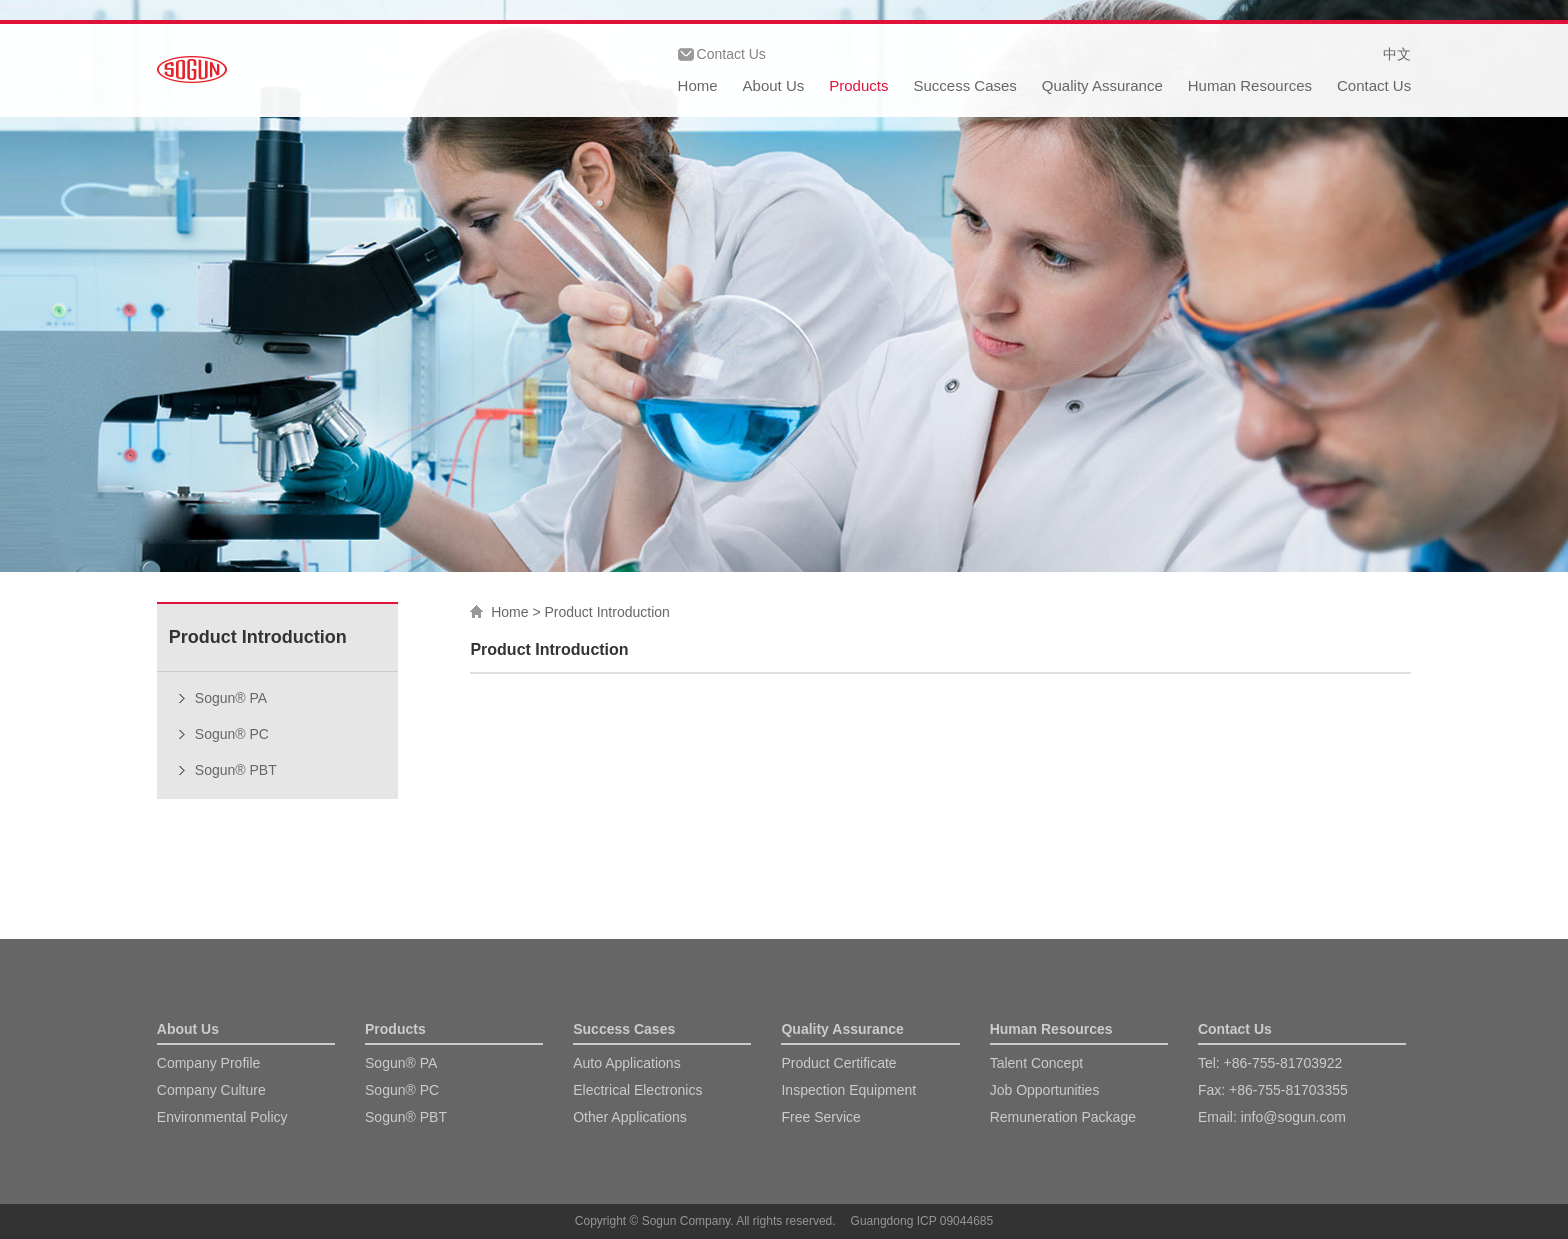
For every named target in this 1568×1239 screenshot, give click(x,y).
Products (858, 85)
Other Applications (630, 1117)
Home (698, 85)
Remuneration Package (1063, 1117)
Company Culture (211, 1090)
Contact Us (731, 54)
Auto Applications (626, 1063)
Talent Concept (1036, 1063)
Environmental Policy (222, 1117)
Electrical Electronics (637, 1090)
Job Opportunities (1045, 1090)
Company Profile (209, 1063)
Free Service (820, 1117)
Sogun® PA (231, 698)
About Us (774, 85)
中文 (1397, 54)
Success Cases (964, 85)
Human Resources (1250, 85)
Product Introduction (607, 612)
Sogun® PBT (236, 770)
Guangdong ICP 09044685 (922, 1221)
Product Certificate (838, 1063)
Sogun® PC (232, 734)
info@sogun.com (1293, 1117)
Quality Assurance (1102, 85)
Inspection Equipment (848, 1090)
